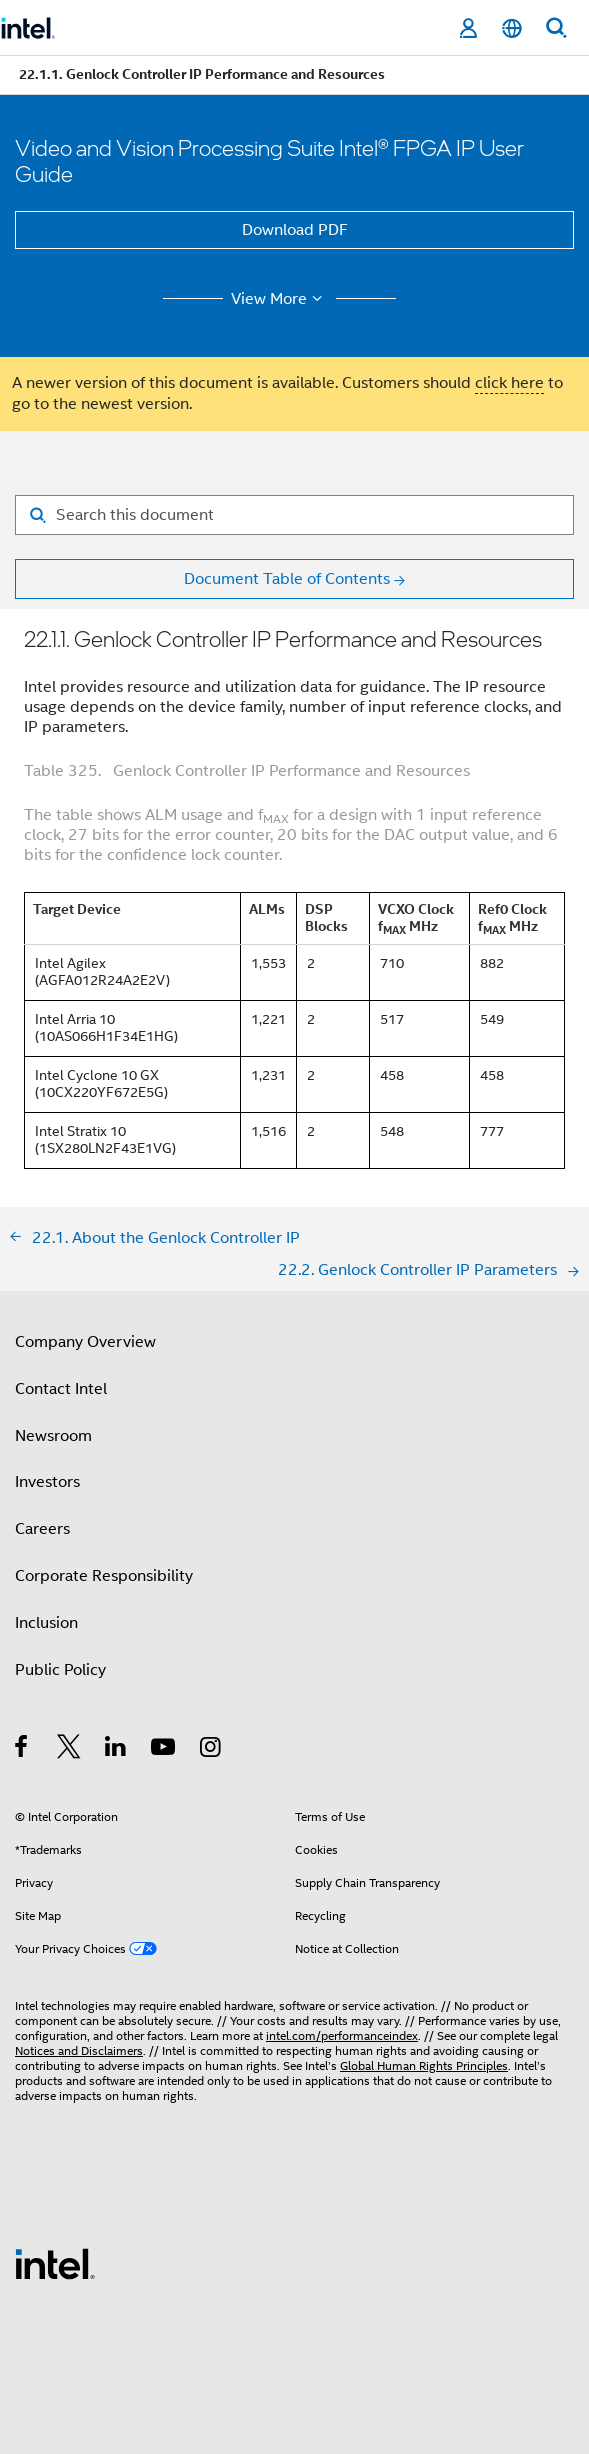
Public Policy (60, 1670)
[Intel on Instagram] (211, 1750)
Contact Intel (61, 1389)
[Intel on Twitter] (69, 1750)
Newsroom (53, 1436)
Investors (47, 1482)
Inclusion (46, 1623)
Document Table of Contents (287, 579)
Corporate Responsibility (104, 1576)
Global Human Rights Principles (424, 2065)
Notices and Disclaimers (79, 2050)
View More (279, 299)
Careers (42, 1529)
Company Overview (85, 1342)
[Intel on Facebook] (22, 1750)
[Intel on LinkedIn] (116, 1750)
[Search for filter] (294, 515)
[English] (512, 28)
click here (509, 383)
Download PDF (295, 230)
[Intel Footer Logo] (55, 2263)
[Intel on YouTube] (164, 1750)
